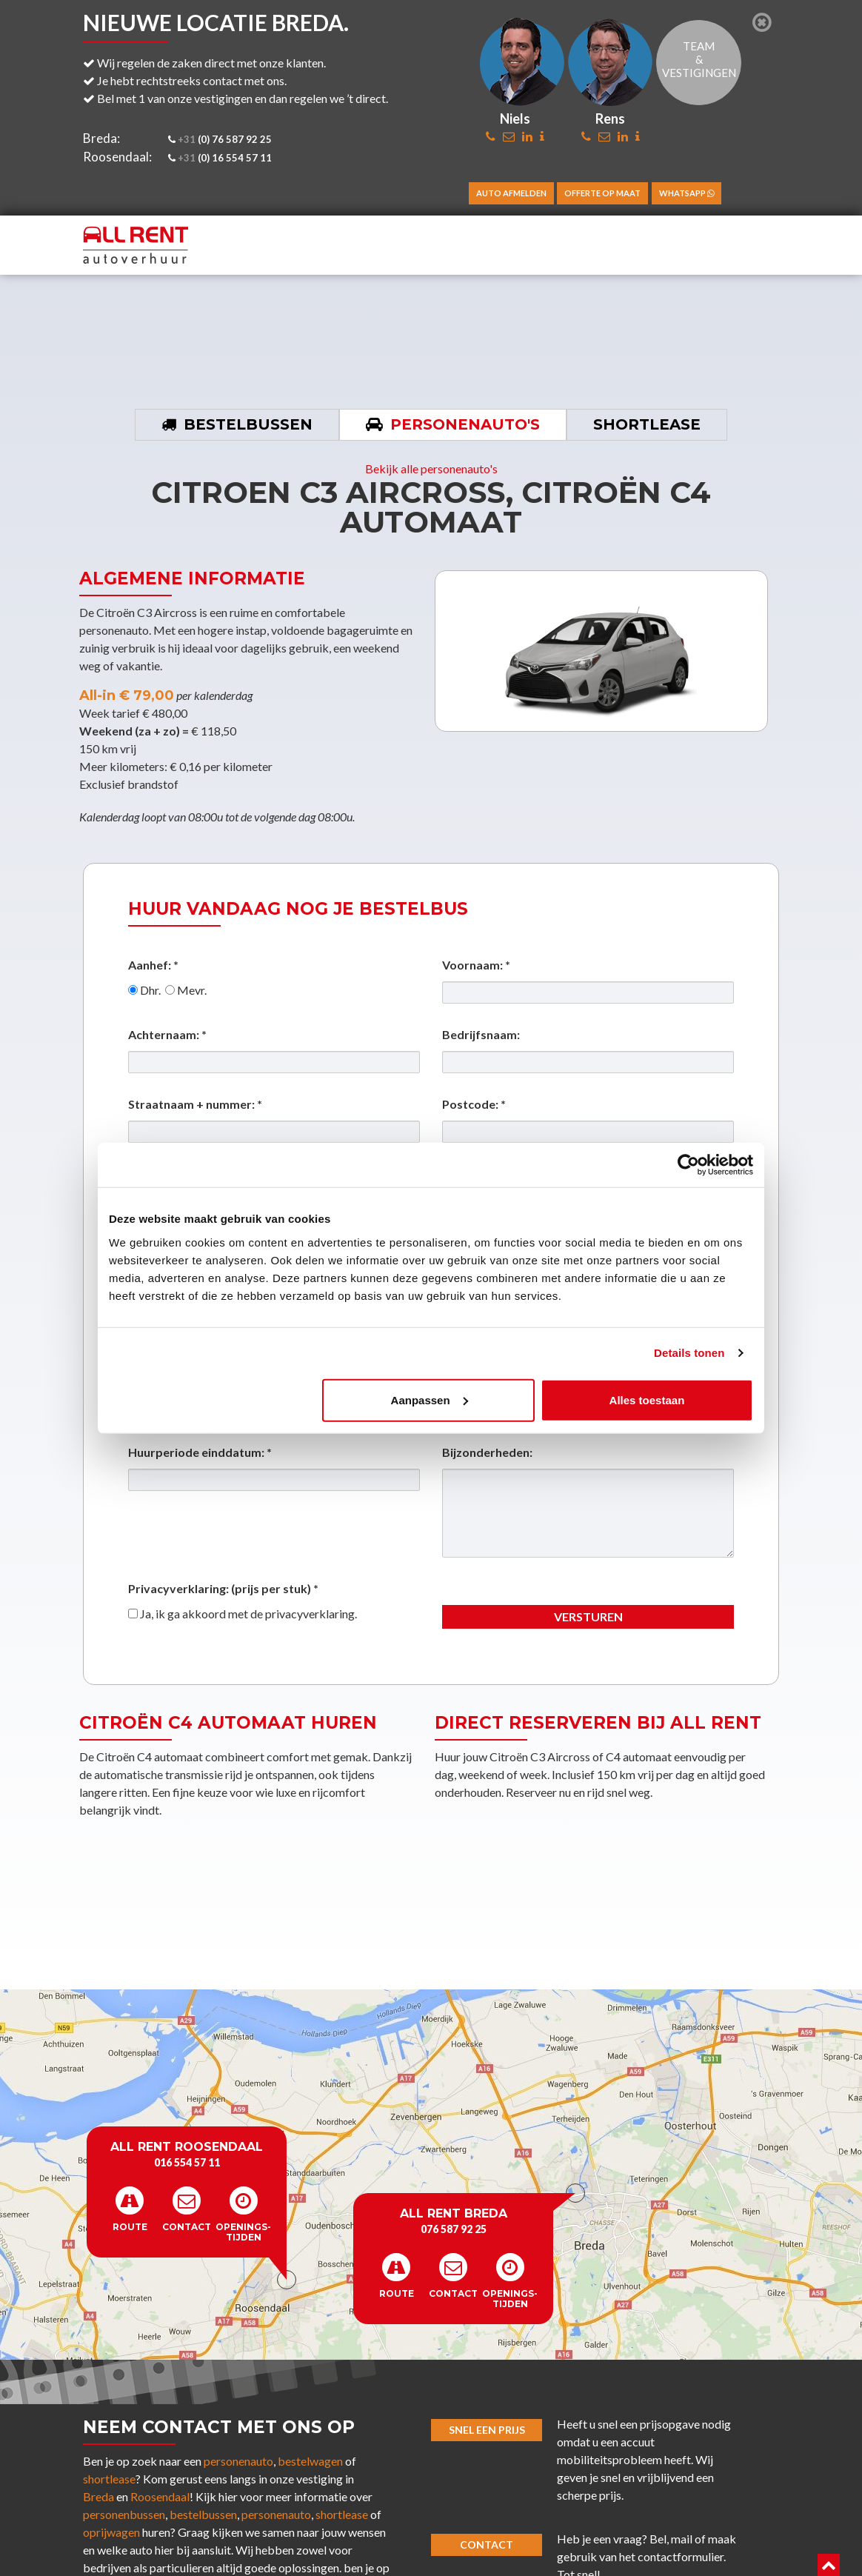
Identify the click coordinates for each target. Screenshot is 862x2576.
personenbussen (124, 2514)
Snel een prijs (487, 2429)
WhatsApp (686, 193)
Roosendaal (160, 2496)
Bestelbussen (248, 424)
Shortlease (647, 424)
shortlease (109, 2479)
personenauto (238, 2461)
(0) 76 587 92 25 (220, 139)
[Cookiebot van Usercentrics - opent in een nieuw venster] (688, 1165)
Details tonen (689, 1353)
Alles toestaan (647, 1399)
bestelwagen (310, 2461)
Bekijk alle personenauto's (431, 468)
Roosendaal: (117, 156)
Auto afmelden (511, 193)
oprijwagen (111, 2532)
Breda (98, 2496)
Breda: (101, 138)
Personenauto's (465, 424)
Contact (486, 2544)
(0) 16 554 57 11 (220, 158)
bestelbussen (203, 2514)
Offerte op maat (602, 193)
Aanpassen (429, 1399)
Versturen (588, 1616)
